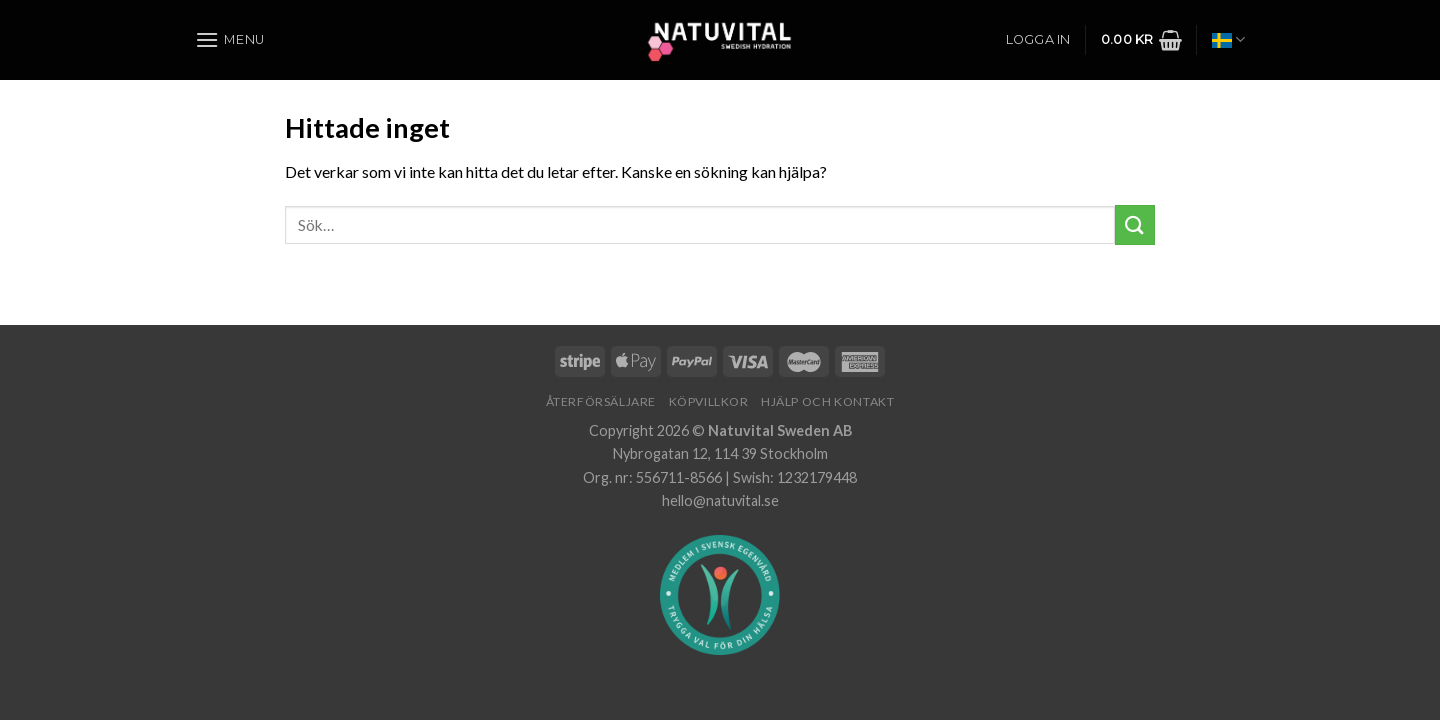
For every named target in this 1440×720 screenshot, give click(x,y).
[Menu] (230, 39)
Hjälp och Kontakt (827, 401)
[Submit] (1135, 224)
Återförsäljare (601, 401)
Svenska (1228, 39)
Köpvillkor (709, 401)
